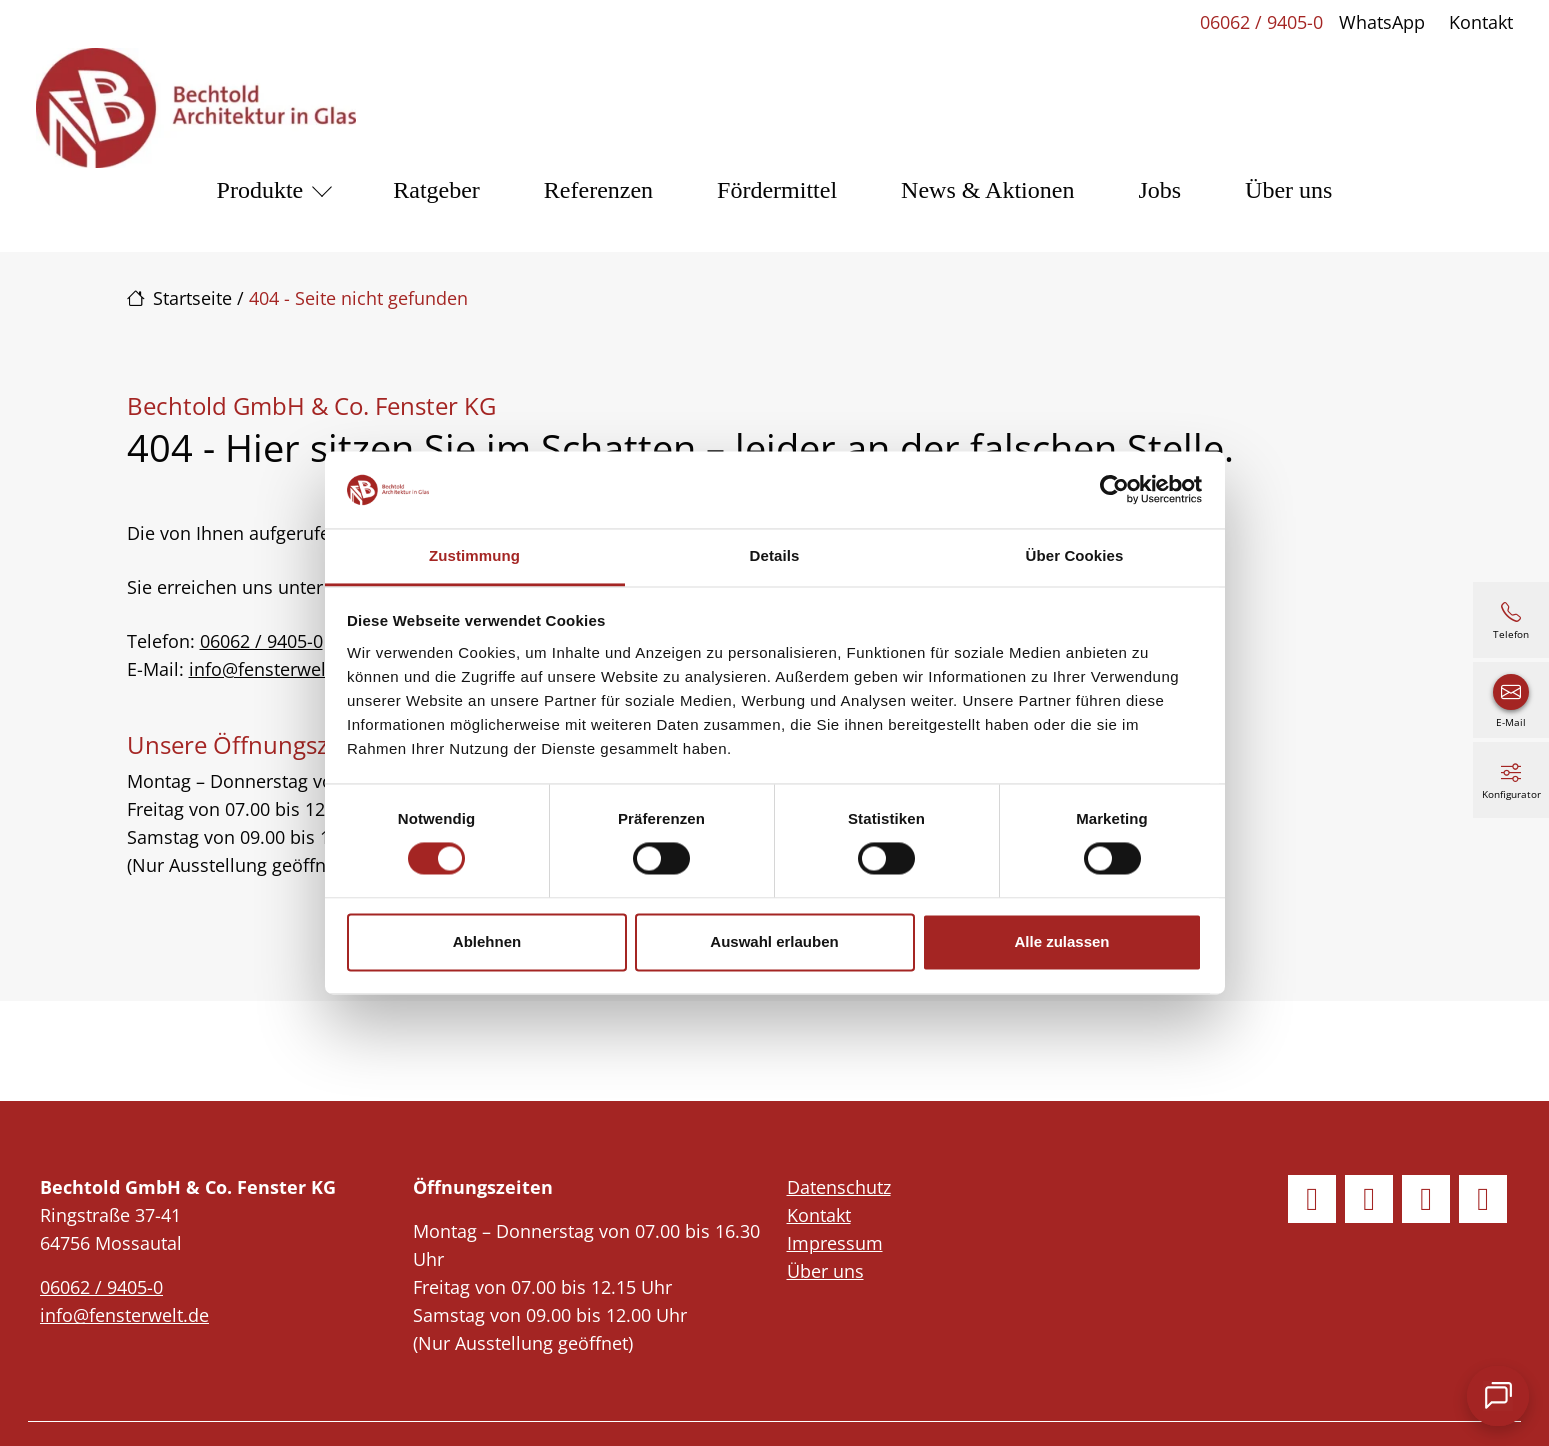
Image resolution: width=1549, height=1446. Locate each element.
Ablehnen (487, 941)
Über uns (1288, 190)
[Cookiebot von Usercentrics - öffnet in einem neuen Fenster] (1114, 490)
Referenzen (598, 190)
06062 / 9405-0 (1261, 22)
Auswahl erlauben (774, 941)
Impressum (835, 1243)
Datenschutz (839, 1187)
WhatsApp (1382, 22)
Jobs (1159, 190)
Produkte (260, 190)
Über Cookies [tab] (1075, 555)
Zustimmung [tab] (474, 555)
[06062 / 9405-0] (1511, 620)
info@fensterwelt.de (273, 669)
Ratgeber (436, 190)
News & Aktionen (987, 190)
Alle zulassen (1061, 941)
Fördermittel (777, 190)
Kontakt (1481, 22)
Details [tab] (775, 555)
